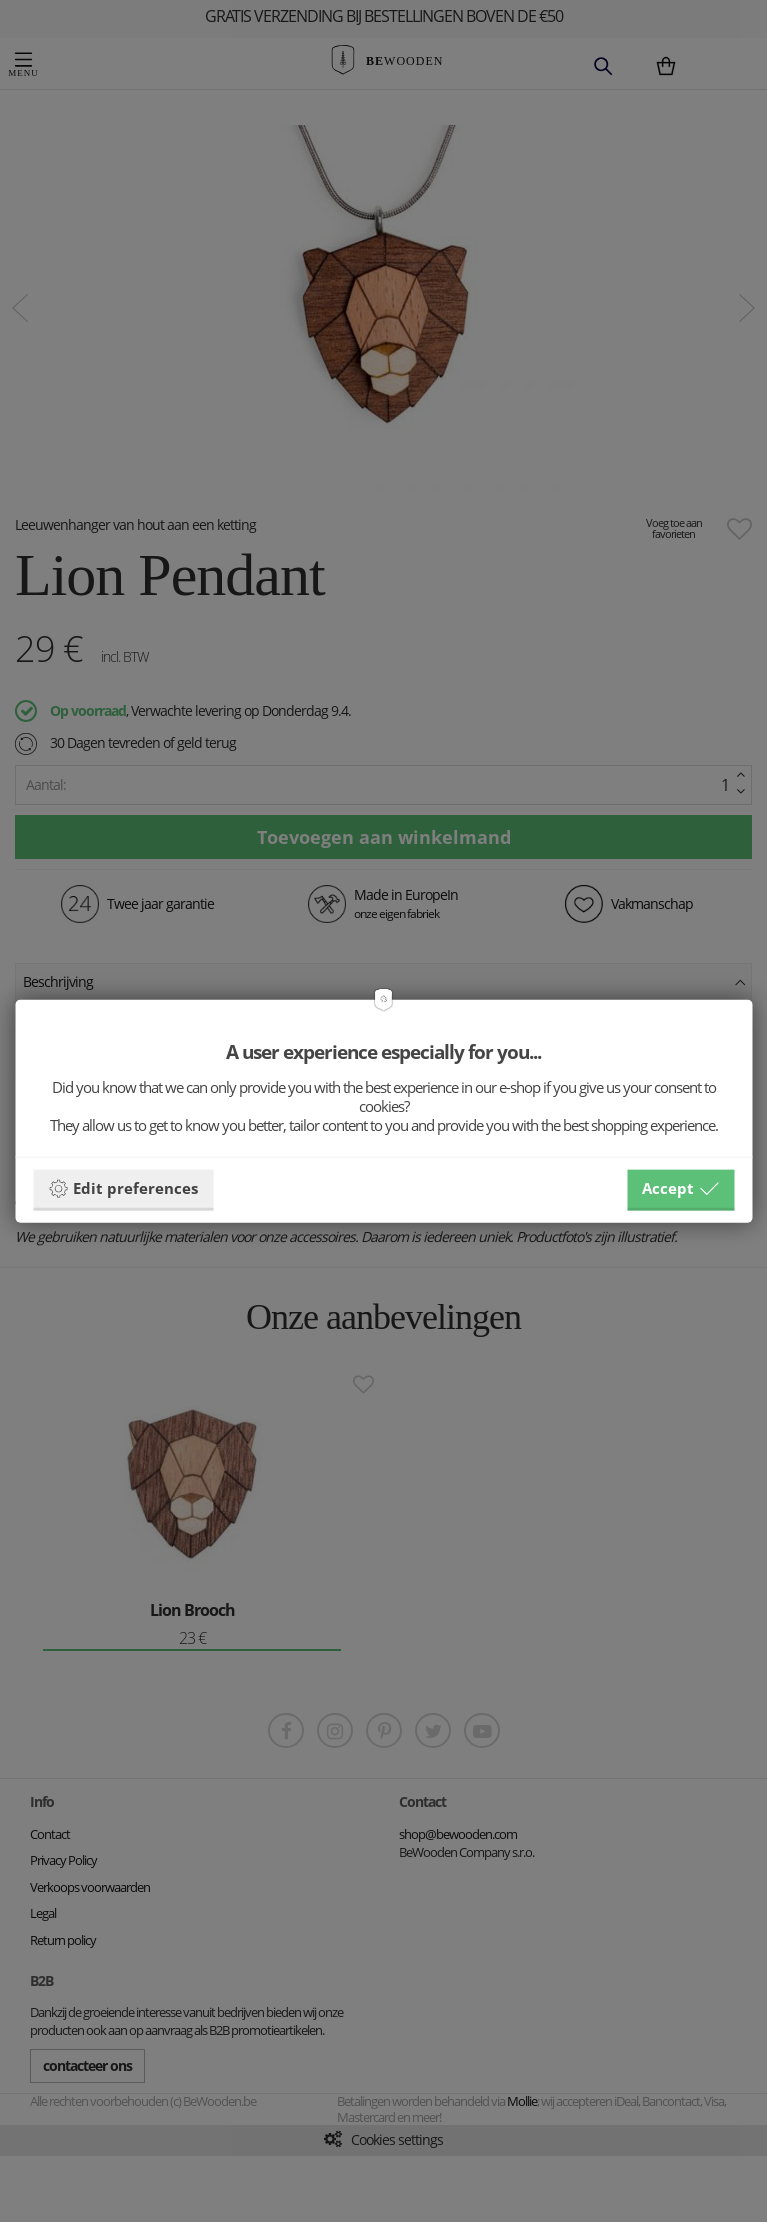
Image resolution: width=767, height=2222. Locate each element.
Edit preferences (123, 1188)
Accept (680, 1188)
